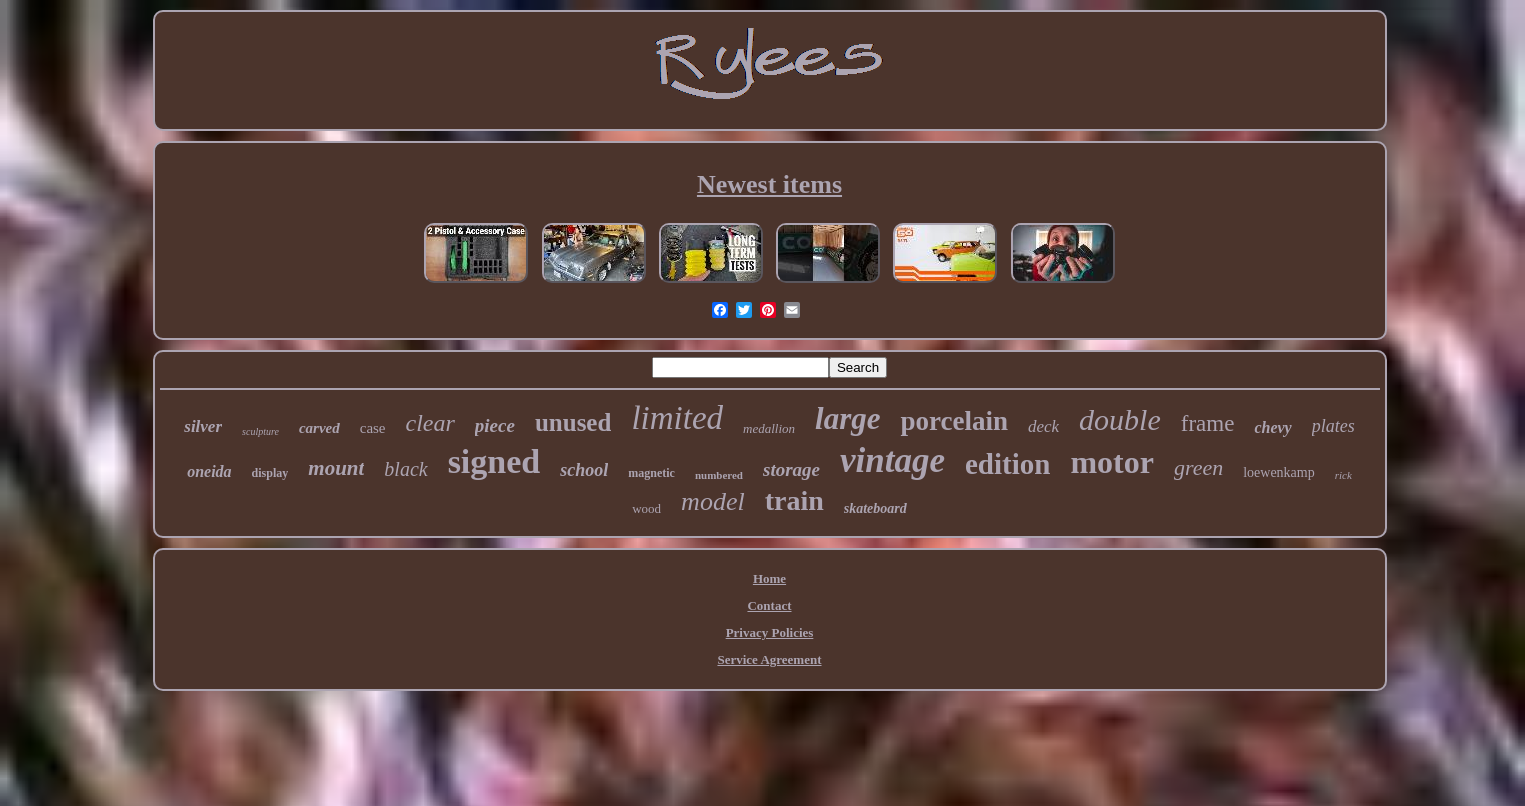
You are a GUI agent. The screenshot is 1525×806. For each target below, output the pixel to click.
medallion (769, 428)
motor (1112, 462)
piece (495, 425)
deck (1043, 426)
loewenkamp (1279, 472)
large (847, 418)
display (270, 473)
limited (677, 418)
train (794, 500)
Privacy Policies (770, 632)
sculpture (260, 431)
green (1198, 467)
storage (791, 469)
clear (430, 423)
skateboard (875, 508)
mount (336, 468)
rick (1343, 475)
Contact (769, 605)
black (405, 469)
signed (494, 461)
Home (769, 578)
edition (1007, 464)
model (713, 501)
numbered (719, 475)
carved (319, 428)
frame (1208, 423)
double (1120, 419)
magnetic (651, 473)
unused (573, 422)
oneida (209, 471)
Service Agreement (769, 659)
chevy (1272, 427)
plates (1333, 426)
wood (646, 508)
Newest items (769, 184)
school (584, 470)
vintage (892, 460)
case (373, 428)
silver (203, 426)
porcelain (954, 421)
